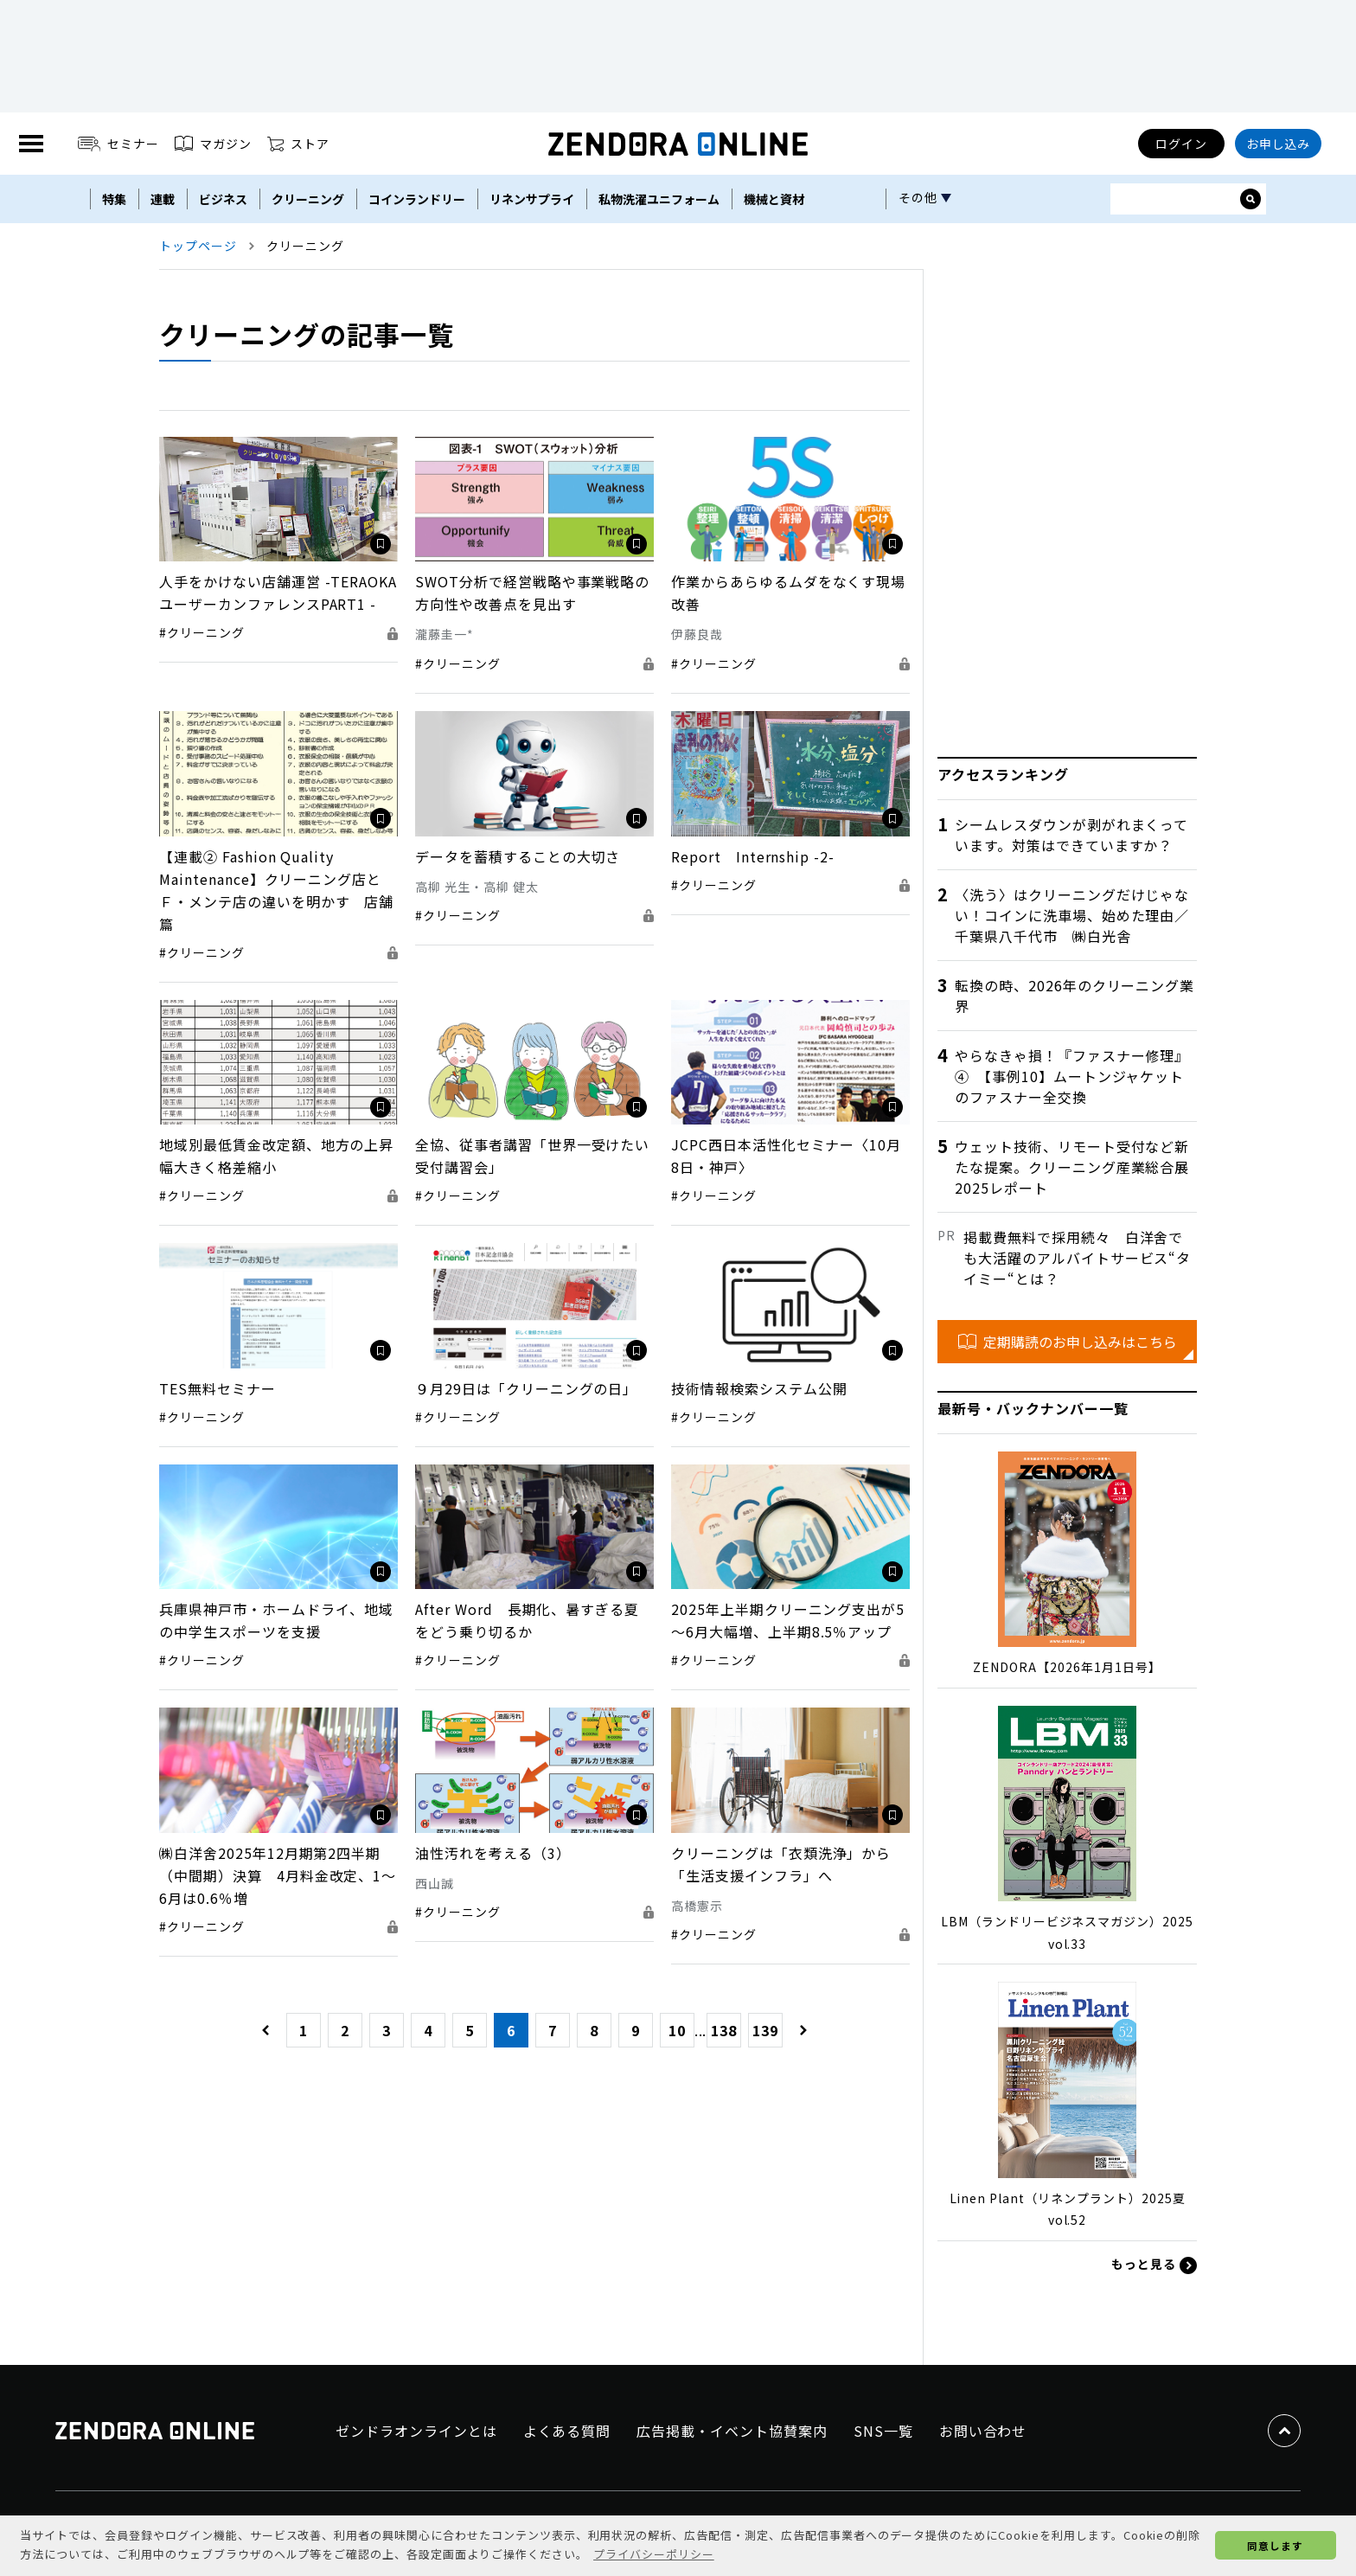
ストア (298, 143)
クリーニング (308, 199)
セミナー (119, 143)
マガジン (213, 143)
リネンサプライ (531, 199)
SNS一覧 (883, 2430)
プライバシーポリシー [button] (653, 2554)
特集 (114, 199)
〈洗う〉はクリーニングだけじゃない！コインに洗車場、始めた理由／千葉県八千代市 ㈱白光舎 (1072, 915)
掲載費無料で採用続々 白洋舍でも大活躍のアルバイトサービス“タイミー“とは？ (1077, 1258)
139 (765, 2030)
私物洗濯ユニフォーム (659, 199)
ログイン (1181, 143)
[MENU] (31, 143)
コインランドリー (416, 199)
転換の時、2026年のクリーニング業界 (1074, 995)
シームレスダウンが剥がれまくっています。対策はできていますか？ (1071, 834)
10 (677, 2030)
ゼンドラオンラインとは (416, 2430)
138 (724, 2030)
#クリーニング (202, 632)
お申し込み (1278, 143)
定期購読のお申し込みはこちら (1067, 1341)
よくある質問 (567, 2430)
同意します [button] (1275, 2545)
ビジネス (223, 199)
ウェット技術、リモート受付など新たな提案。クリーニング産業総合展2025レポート (1072, 1167)
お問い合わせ (983, 2430)
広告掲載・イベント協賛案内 (731, 2430)
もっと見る (1154, 2264)
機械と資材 (774, 199)
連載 (162, 199)
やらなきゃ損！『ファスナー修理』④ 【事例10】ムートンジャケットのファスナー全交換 (1072, 1076)
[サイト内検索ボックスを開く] (1250, 199)
